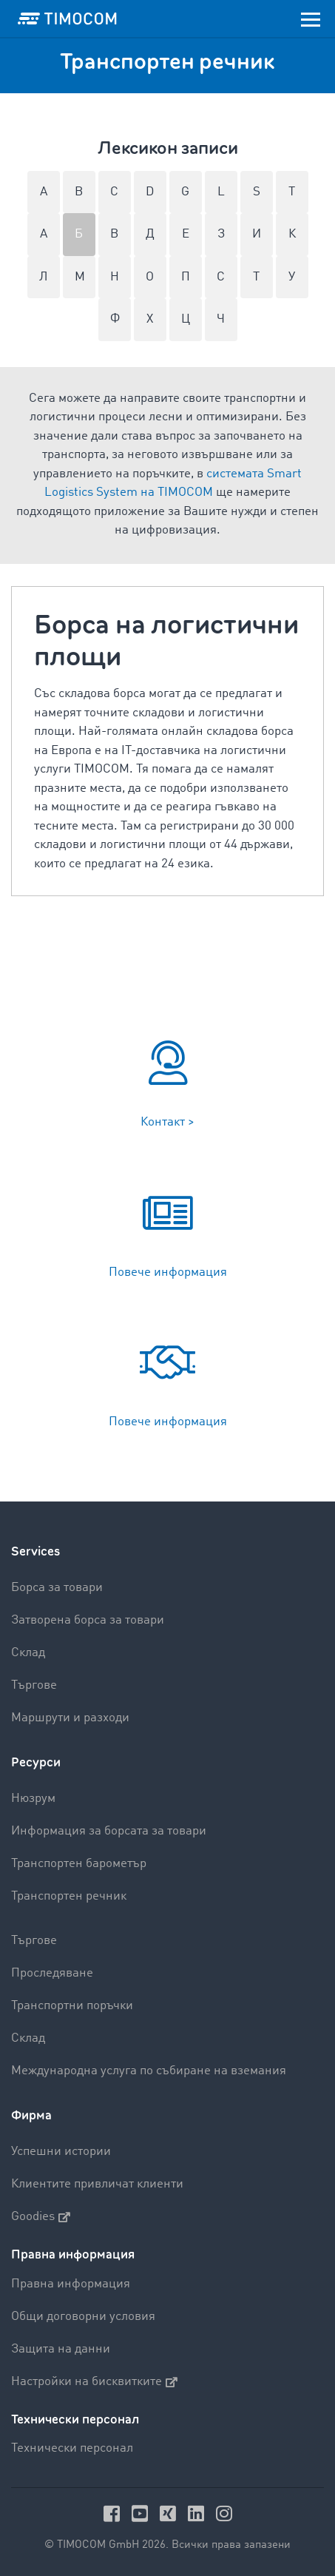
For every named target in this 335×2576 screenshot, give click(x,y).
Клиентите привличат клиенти (97, 2184)
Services (35, 1551)
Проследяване (52, 1973)
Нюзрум (33, 1798)
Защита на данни (60, 2349)
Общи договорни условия (83, 2316)
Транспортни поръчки (72, 2006)
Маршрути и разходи (70, 1718)
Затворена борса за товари (87, 1620)
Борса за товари (57, 1587)
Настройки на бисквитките (94, 2382)
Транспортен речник (68, 1896)
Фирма (31, 2115)
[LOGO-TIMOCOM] (67, 18)
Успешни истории (61, 2151)
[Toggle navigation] (310, 18)
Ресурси (36, 1762)
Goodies (40, 2217)
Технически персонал (72, 2448)
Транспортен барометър (78, 1863)
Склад (28, 1653)
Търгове (34, 1685)
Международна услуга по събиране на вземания (148, 2071)
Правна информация (70, 2284)
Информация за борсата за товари (108, 1831)
